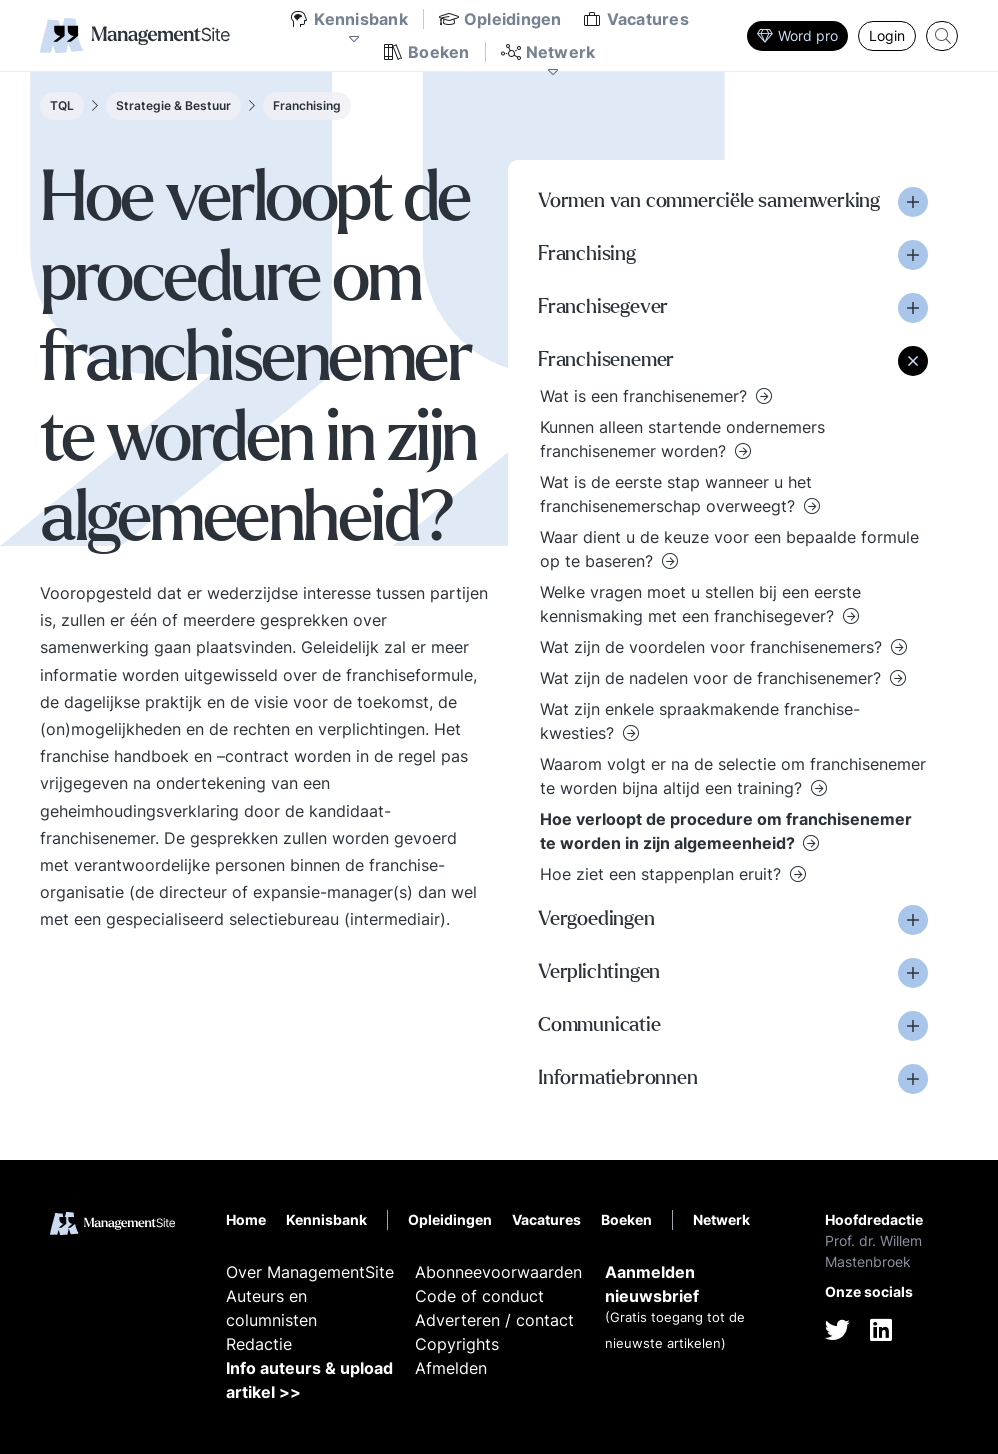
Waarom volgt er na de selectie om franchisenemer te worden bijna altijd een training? (733, 776)
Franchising (307, 105)
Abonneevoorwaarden (498, 1272)
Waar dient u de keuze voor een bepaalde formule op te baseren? (729, 549)
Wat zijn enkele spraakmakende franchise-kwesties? (700, 721)
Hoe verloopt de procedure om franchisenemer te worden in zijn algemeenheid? (726, 831)
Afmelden (451, 1368)
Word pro (797, 35)
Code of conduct (479, 1296)
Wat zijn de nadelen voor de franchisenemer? (713, 678)
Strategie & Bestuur (173, 105)
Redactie (259, 1344)
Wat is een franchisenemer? (646, 396)
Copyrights (457, 1344)
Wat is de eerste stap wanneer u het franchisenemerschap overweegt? (676, 494)
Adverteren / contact (494, 1320)
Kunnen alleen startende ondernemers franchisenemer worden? (682, 439)
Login (887, 35)
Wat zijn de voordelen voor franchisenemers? (713, 647)
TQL (62, 105)
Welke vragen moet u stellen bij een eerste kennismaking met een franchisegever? (700, 604)
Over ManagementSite (310, 1272)
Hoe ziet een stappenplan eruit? (663, 874)
